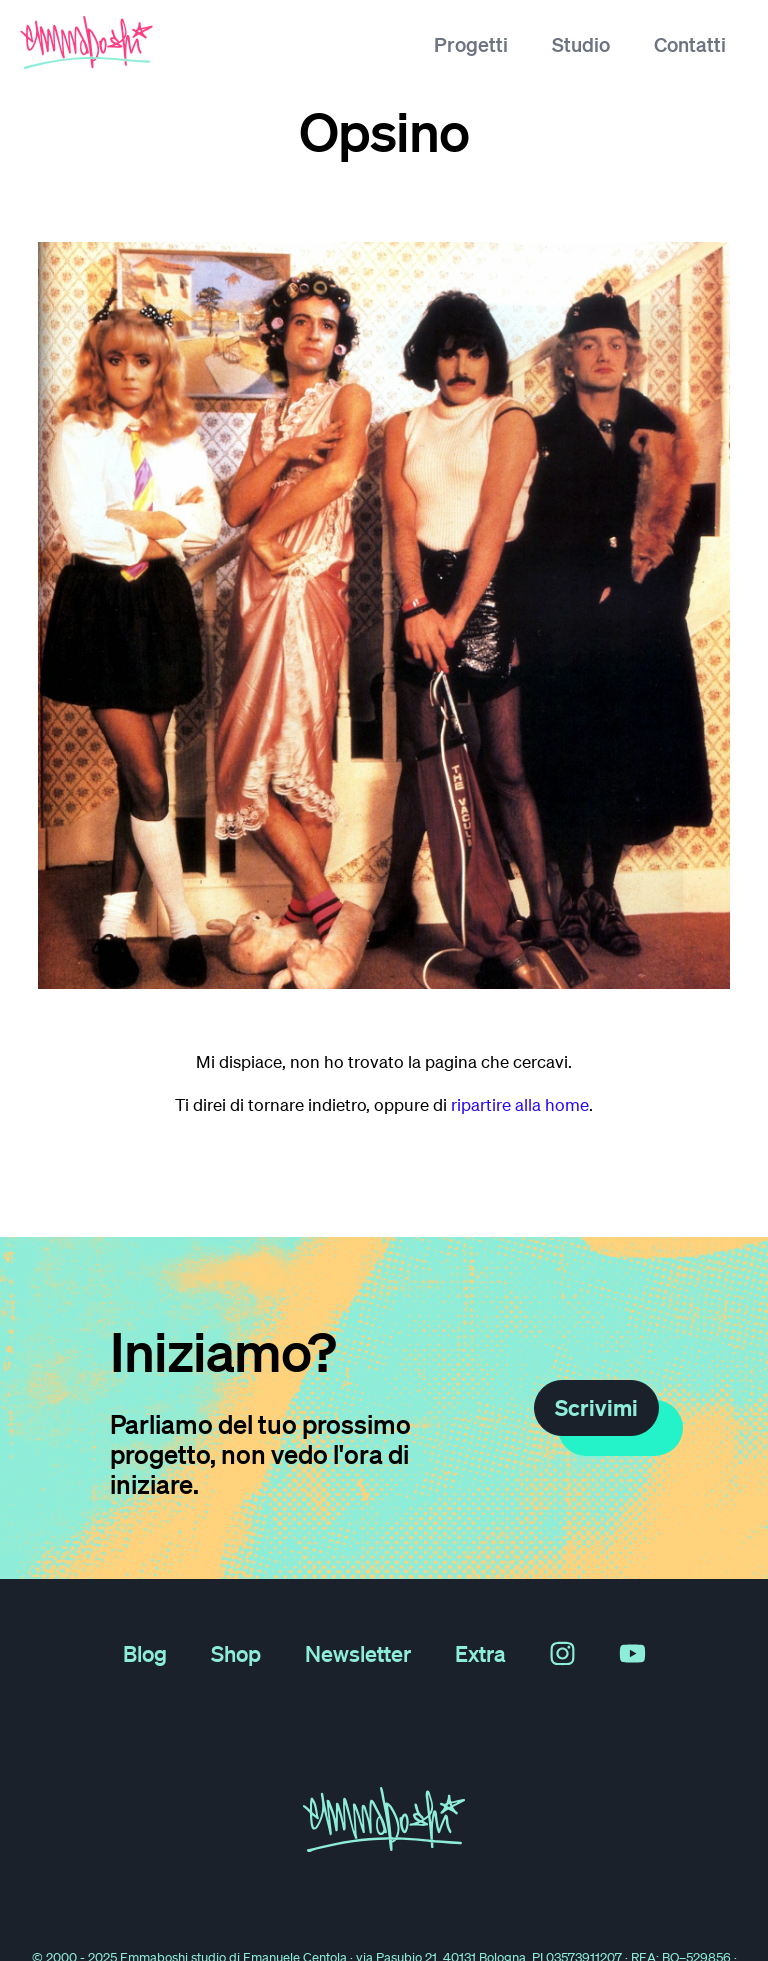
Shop (236, 1653)
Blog (145, 1653)
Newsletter (358, 1653)
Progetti (471, 44)
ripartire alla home (520, 1104)
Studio (581, 44)
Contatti (690, 44)
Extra (480, 1653)
